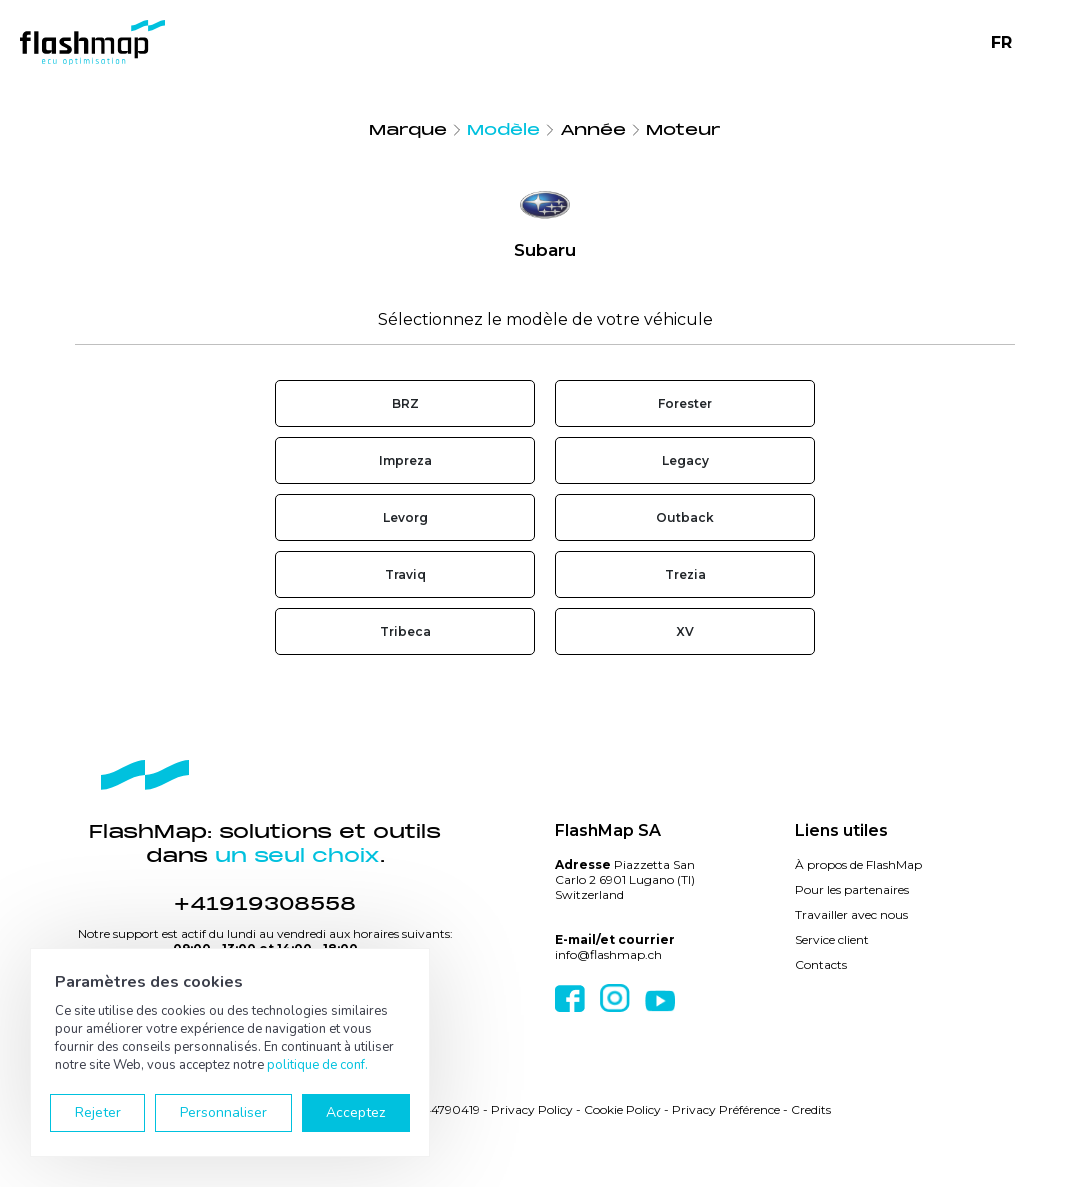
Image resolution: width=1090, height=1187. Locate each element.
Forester (685, 403)
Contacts (821, 964)
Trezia (685, 574)
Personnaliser (223, 1112)
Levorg (405, 517)
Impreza (405, 460)
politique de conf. (317, 1065)
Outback (685, 517)
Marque (408, 130)
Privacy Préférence (726, 1109)
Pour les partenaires (852, 889)
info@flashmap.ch (608, 954)
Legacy (685, 460)
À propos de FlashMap (858, 864)
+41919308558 (265, 904)
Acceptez (355, 1112)
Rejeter (98, 1112)
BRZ (405, 403)
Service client (832, 939)
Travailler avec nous (851, 914)
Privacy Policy (532, 1109)
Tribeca (405, 631)
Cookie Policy (622, 1109)
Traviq (405, 574)
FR (1001, 42)
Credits (811, 1109)
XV (685, 631)
